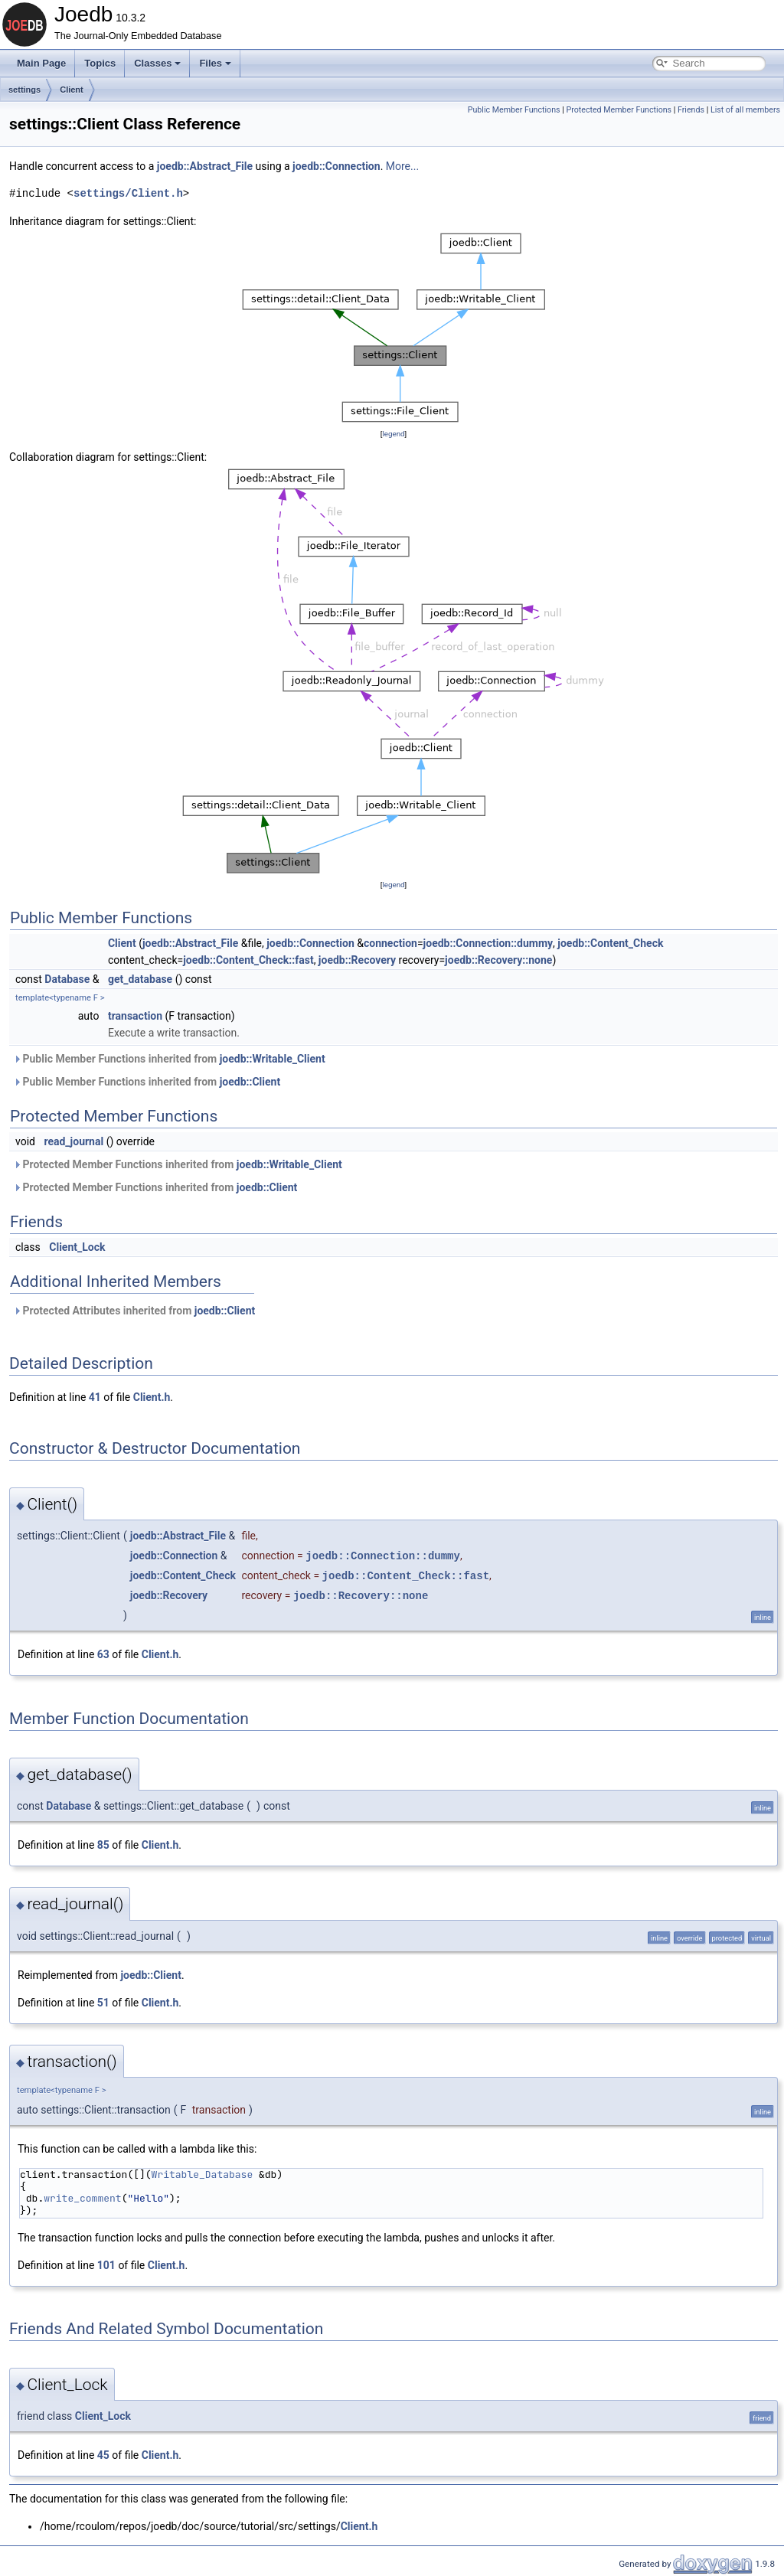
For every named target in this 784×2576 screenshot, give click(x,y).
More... (402, 166)
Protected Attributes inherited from (134, 1310)
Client (71, 89)
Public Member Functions (514, 110)
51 (103, 2002)
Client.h (152, 1397)
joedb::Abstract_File (205, 166)
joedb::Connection (336, 166)
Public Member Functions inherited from (169, 1059)
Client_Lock (77, 1247)
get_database (140, 979)
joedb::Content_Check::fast (248, 960)
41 (95, 1397)
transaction (135, 1016)
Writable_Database (202, 2174)
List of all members (745, 110)
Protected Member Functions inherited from (177, 1164)
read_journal (73, 1141)
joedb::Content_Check (610, 943)
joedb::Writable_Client (272, 1059)
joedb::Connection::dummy (488, 943)
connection (390, 943)
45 (103, 2455)
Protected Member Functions (618, 110)
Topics (100, 63)
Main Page (41, 63)
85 (103, 1845)
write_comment (82, 2198)
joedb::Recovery (357, 960)
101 (106, 2265)
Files (215, 63)
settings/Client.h (128, 193)
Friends (691, 110)
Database (67, 979)
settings (24, 89)
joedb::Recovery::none (498, 960)
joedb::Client (250, 1082)
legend (393, 433)
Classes (157, 63)
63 (103, 1654)
